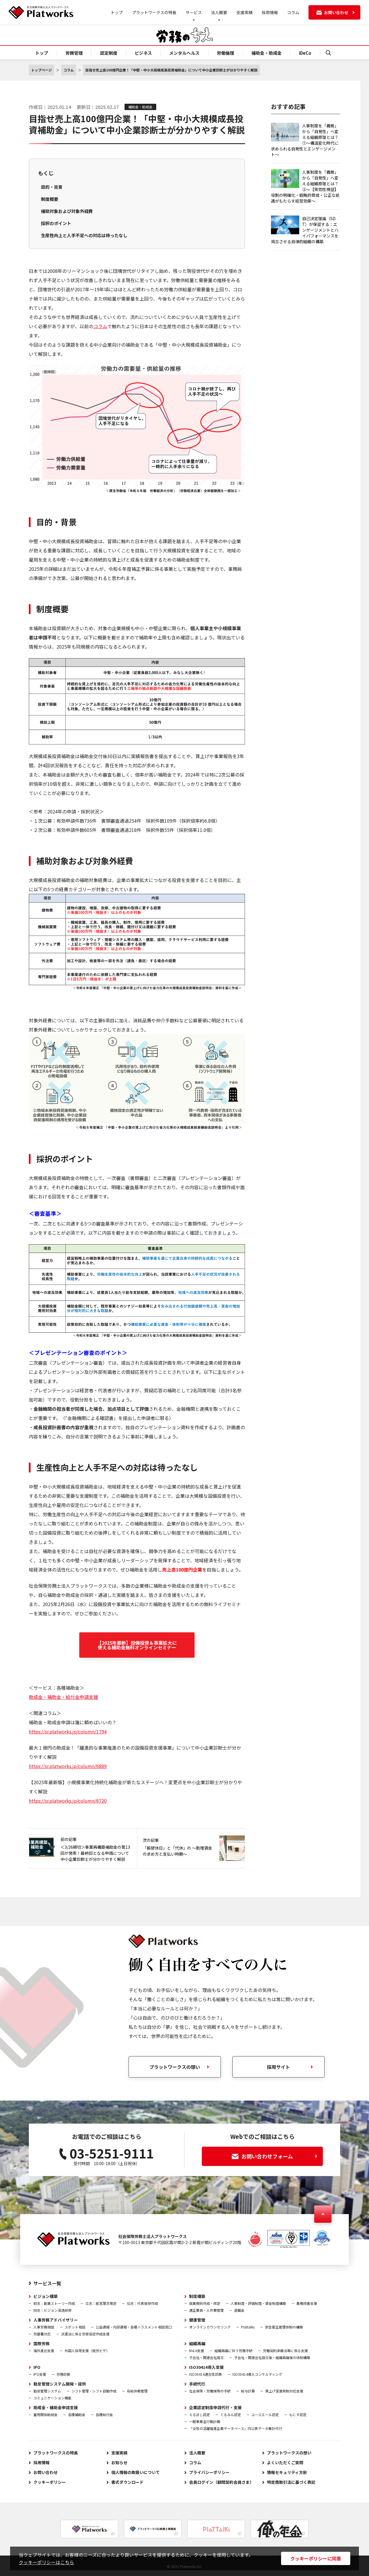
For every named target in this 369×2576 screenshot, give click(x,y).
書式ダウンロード (127, 2482)
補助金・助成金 (266, 53)
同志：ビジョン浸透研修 (52, 2310)
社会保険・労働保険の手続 (210, 2390)
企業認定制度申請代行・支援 (215, 2407)
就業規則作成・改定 (204, 2303)
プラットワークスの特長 (154, 12)
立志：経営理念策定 (100, 2303)
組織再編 (197, 2343)
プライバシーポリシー (209, 2472)
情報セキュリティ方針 (287, 2472)
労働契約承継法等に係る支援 (285, 2350)
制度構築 (197, 2296)
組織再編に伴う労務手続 (233, 2350)
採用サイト (278, 2066)
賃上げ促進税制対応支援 (284, 2390)
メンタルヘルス (184, 53)
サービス (194, 12)
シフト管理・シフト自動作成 (93, 2390)
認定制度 (108, 53)
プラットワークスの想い (289, 2453)
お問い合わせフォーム (274, 2156)
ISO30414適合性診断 (205, 2374)
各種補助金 (76, 2414)
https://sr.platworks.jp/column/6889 (68, 1766)
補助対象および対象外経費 (67, 211)
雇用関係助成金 (45, 2414)
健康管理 (197, 2320)
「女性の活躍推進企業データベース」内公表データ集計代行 (235, 2428)
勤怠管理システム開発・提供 (59, 2384)
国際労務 (41, 2343)
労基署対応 (42, 2333)
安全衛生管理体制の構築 (284, 2326)
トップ (117, 12)
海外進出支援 (43, 2350)
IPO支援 (39, 2374)
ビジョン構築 (45, 2296)
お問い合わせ (45, 2472)
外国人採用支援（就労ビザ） (87, 2350)
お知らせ (119, 2462)
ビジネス (143, 53)
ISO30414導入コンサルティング (257, 2374)
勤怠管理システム (47, 2390)
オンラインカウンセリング (210, 2326)
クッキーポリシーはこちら (46, 2562)
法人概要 (219, 12)
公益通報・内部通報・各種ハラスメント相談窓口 (134, 2326)
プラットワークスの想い (174, 2066)
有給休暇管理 (137, 2390)
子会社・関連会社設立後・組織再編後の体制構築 (272, 2357)
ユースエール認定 (265, 2414)
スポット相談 (75, 2326)
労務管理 (74, 53)
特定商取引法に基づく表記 (291, 2482)
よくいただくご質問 (285, 2462)
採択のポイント (56, 223)
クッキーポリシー (49, 2482)
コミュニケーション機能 (52, 2397)
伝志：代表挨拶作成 (142, 2303)
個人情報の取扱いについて (135, 2472)
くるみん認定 (230, 2414)
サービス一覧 (47, 2283)
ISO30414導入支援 (206, 2367)
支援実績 (244, 12)
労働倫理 (225, 53)
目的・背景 (52, 187)
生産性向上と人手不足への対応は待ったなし (84, 235)
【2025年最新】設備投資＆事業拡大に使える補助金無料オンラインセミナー (137, 1645)
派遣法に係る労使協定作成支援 (85, 2333)
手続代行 (197, 2384)
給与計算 (248, 2390)
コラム (293, 12)
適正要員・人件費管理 (206, 2310)
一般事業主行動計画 (204, 2421)
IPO (36, 2367)
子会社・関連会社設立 (206, 2357)
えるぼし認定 (199, 2414)
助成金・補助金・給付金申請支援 (63, 1696)
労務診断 (63, 2374)
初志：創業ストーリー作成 (54, 2303)
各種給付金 (104, 2414)
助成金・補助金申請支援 (55, 2407)
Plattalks (248, 2326)
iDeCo (305, 53)
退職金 (239, 2310)
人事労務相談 (43, 2326)
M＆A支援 (196, 2350)
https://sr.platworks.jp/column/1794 (68, 1731)
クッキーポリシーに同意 (315, 2558)
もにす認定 (297, 2414)
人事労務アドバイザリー (55, 2320)
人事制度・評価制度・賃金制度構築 (258, 2303)
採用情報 (270, 12)
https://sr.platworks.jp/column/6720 (68, 1800)
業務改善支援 (306, 2303)
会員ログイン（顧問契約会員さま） (221, 2482)
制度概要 (49, 199)
